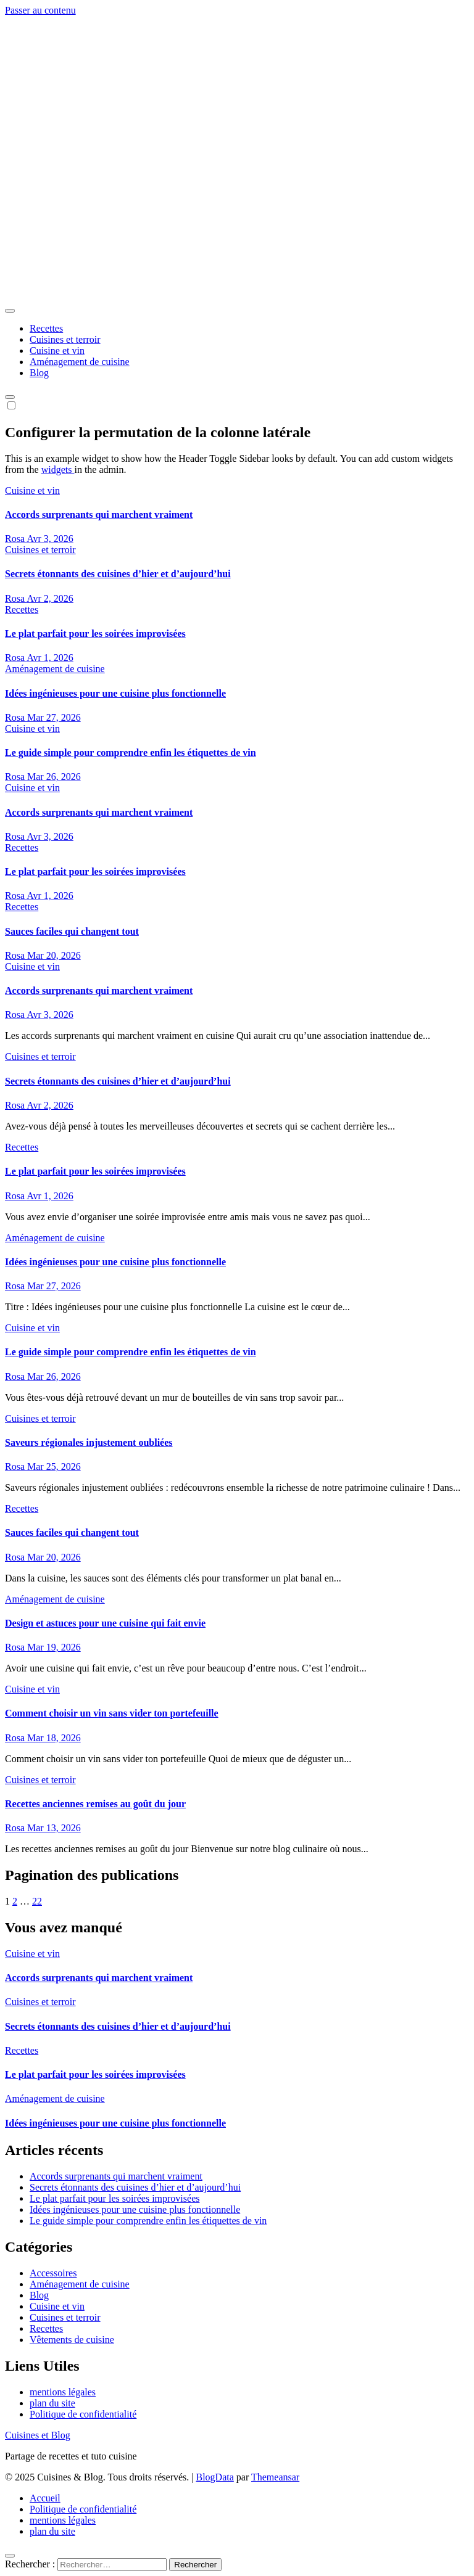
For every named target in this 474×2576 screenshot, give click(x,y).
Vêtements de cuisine (72, 2339)
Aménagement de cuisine (80, 361)
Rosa (16, 538)
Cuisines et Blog (72, 256)
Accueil (45, 2498)
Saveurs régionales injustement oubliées (89, 1442)
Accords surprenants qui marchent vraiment (99, 514)
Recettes (46, 328)
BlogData (215, 2477)
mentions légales (63, 2392)
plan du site (52, 2403)
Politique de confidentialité (83, 2414)
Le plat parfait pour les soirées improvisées (95, 633)
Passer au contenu (40, 10)
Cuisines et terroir (65, 339)
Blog (39, 372)
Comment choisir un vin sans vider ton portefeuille (111, 1713)
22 (37, 1901)
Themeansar (275, 2477)
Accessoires (53, 2273)
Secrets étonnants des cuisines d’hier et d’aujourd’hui (118, 573)
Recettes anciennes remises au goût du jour (95, 1804)
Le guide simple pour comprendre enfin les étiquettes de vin (130, 752)
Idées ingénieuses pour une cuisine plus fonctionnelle (115, 693)
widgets (58, 469)
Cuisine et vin (57, 350)
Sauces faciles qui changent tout (72, 931)
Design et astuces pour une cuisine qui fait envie (105, 1623)
